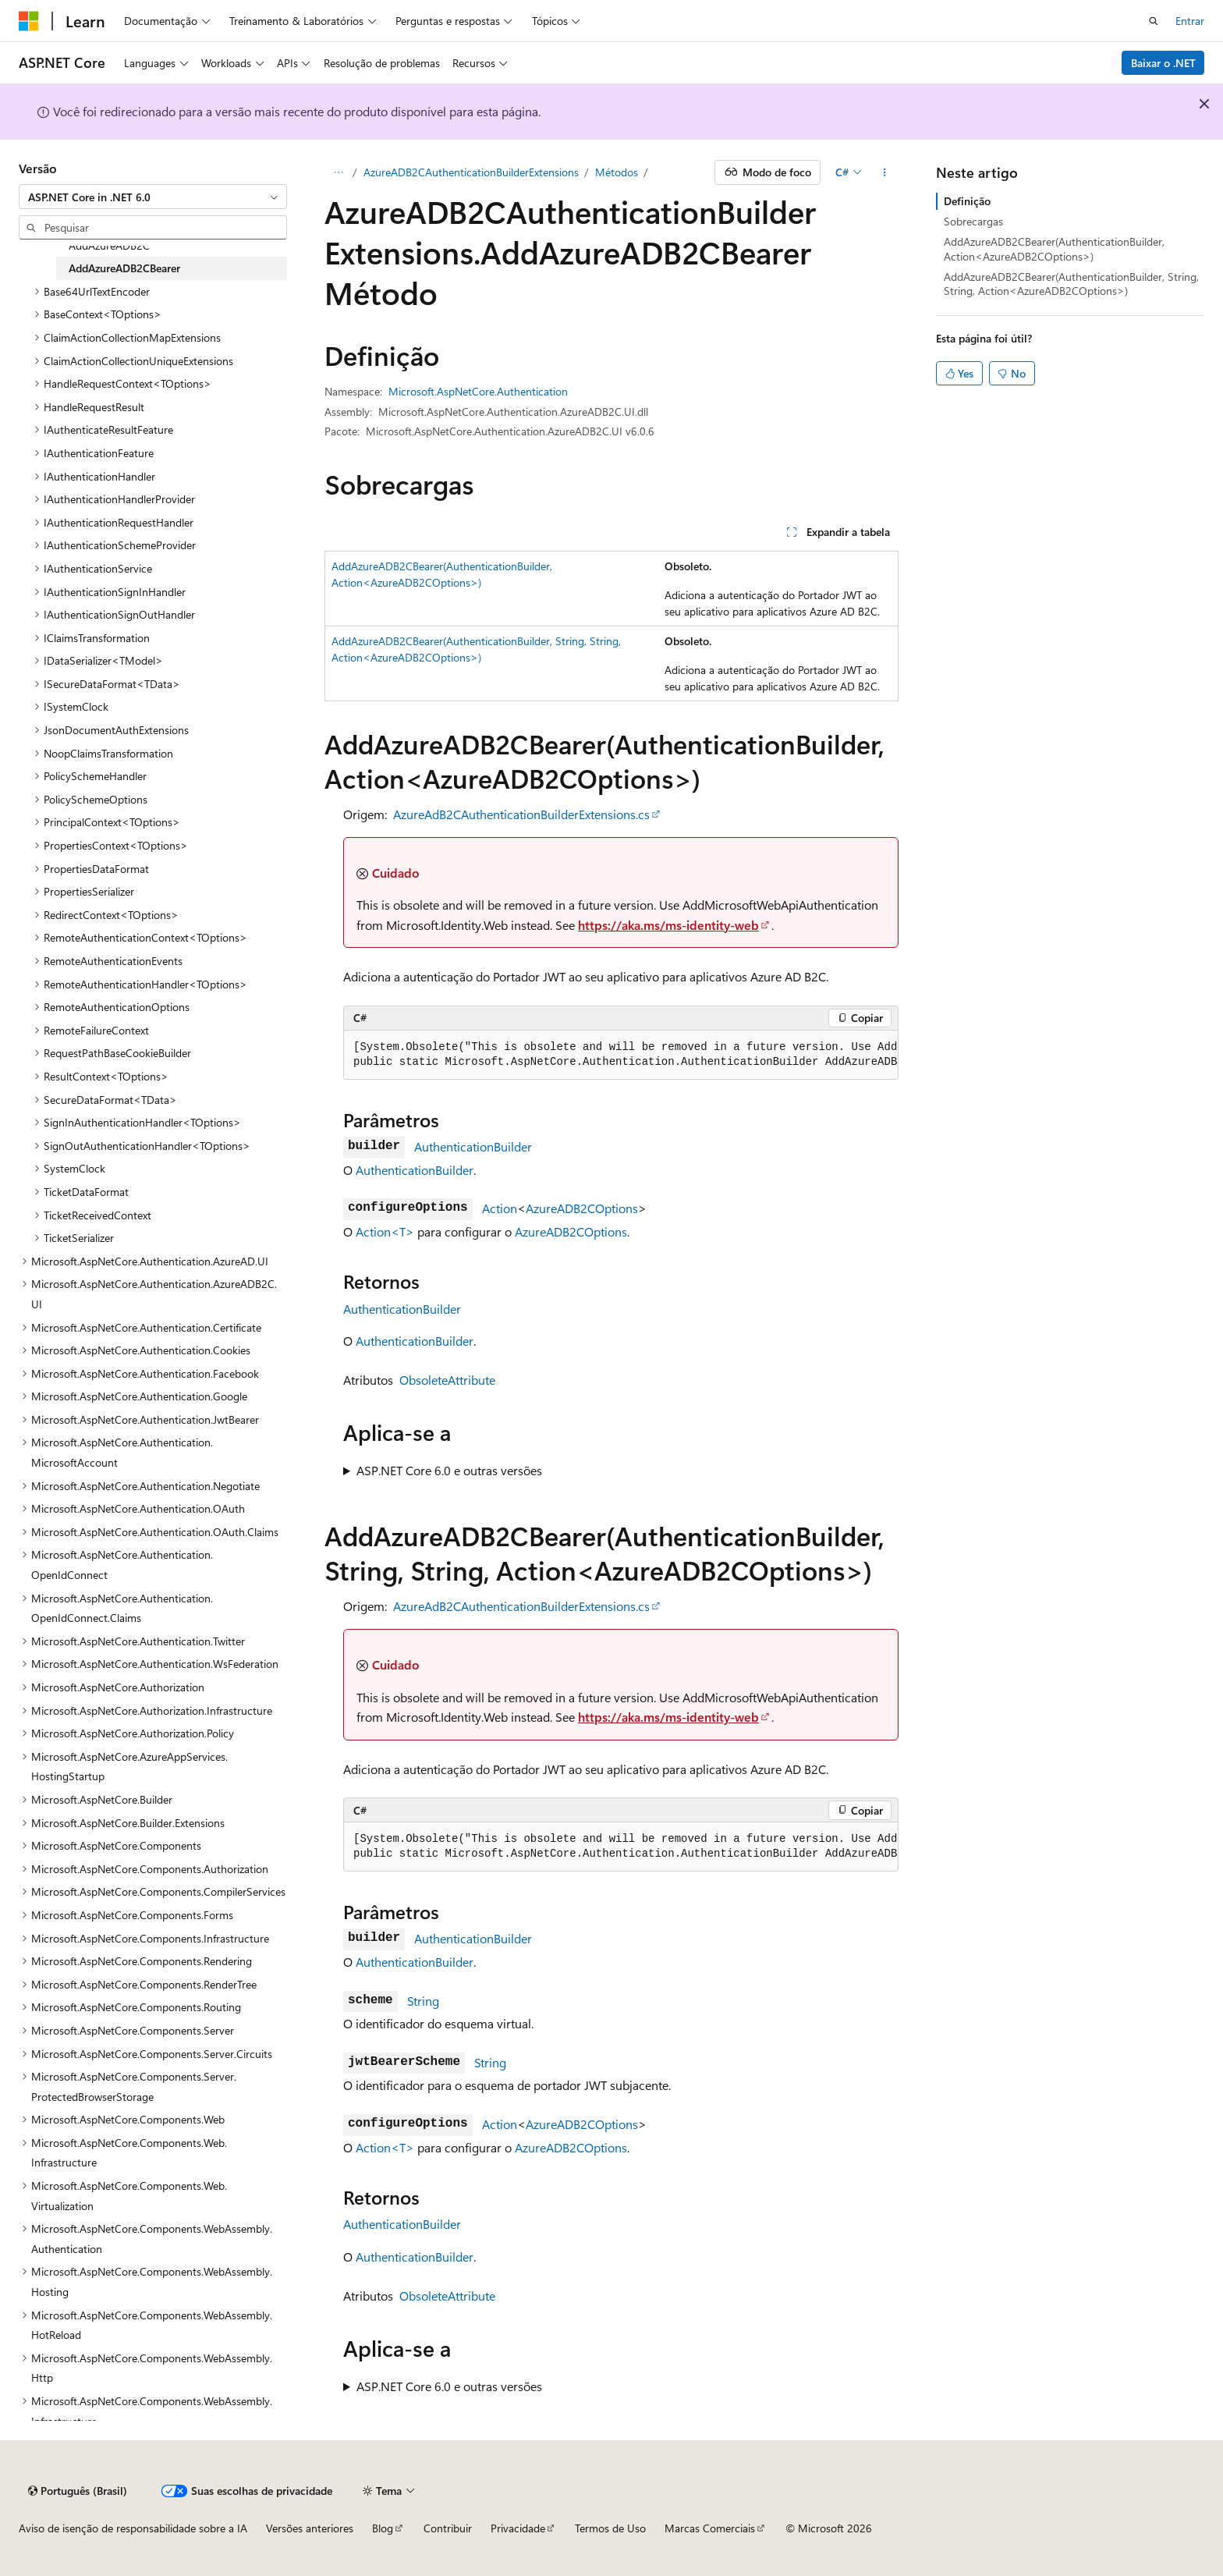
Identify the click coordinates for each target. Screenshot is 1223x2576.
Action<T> (385, 1231)
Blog (382, 2528)
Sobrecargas (973, 221)
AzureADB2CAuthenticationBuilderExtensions (471, 172)
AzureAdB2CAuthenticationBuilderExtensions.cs (521, 814)
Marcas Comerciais (710, 2528)
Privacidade (518, 2528)
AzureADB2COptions (582, 1208)
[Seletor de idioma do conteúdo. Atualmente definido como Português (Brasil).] (77, 2490)
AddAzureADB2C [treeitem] (109, 245)
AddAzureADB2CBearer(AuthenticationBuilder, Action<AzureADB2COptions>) (1054, 248)
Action (499, 1208)
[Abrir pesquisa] (1153, 21)
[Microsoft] (29, 21)
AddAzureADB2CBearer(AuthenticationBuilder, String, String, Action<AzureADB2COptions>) (1071, 283)
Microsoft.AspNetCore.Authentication (478, 391)
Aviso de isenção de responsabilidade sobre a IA (133, 2528)
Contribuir (448, 2528)
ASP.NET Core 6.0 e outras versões (449, 1470)
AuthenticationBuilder (473, 1146)
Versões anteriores (309, 2528)
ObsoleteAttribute (447, 1379)
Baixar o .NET (1163, 62)
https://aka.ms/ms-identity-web (668, 925)
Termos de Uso (610, 2528)
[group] (621, 1055)
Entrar (1189, 20)
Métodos (616, 172)
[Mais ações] (885, 172)
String (423, 2000)
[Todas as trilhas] (338, 172)
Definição (967, 200)
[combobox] (153, 196)
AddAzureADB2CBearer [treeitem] (124, 268)
